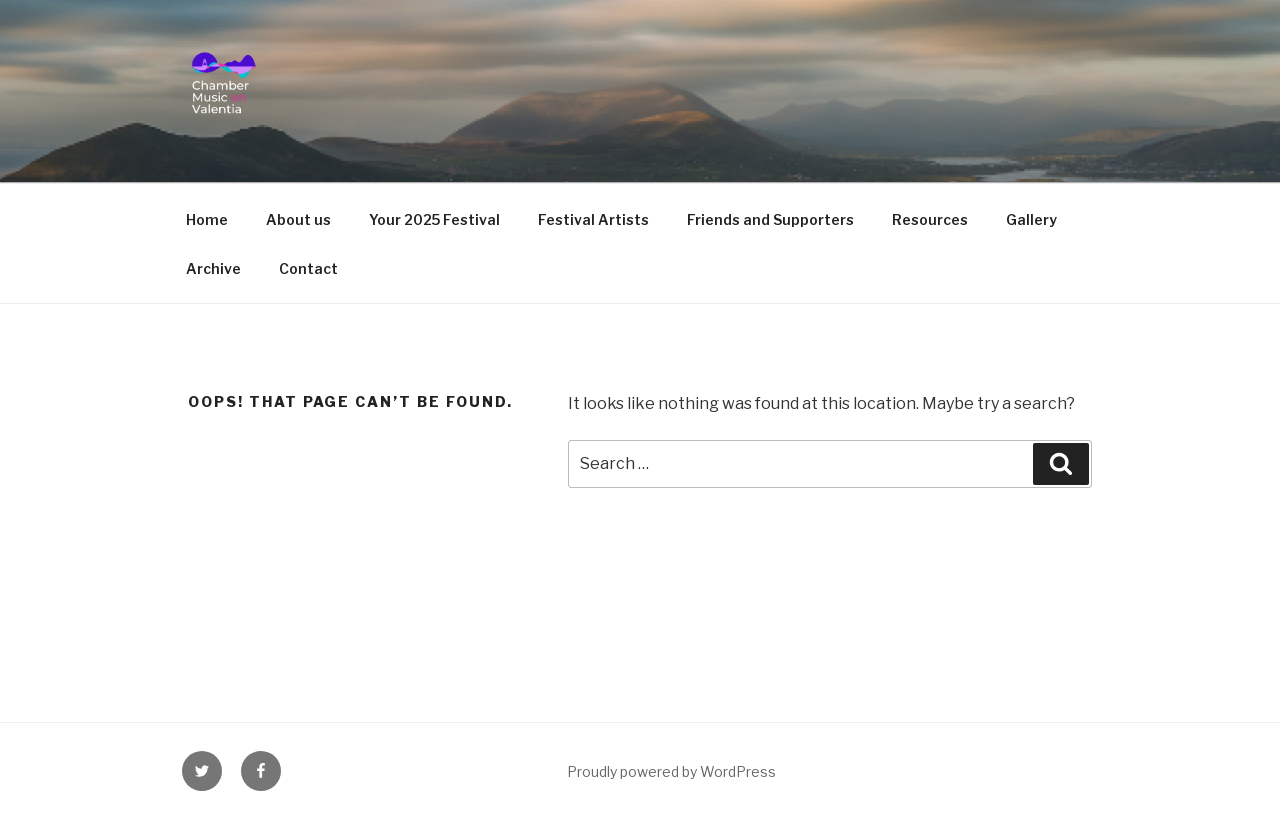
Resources (930, 219)
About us (298, 219)
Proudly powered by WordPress (671, 771)
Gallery (1031, 219)
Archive (213, 268)
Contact (308, 268)
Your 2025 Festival (434, 219)
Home (207, 219)
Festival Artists (593, 219)
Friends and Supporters (770, 219)
